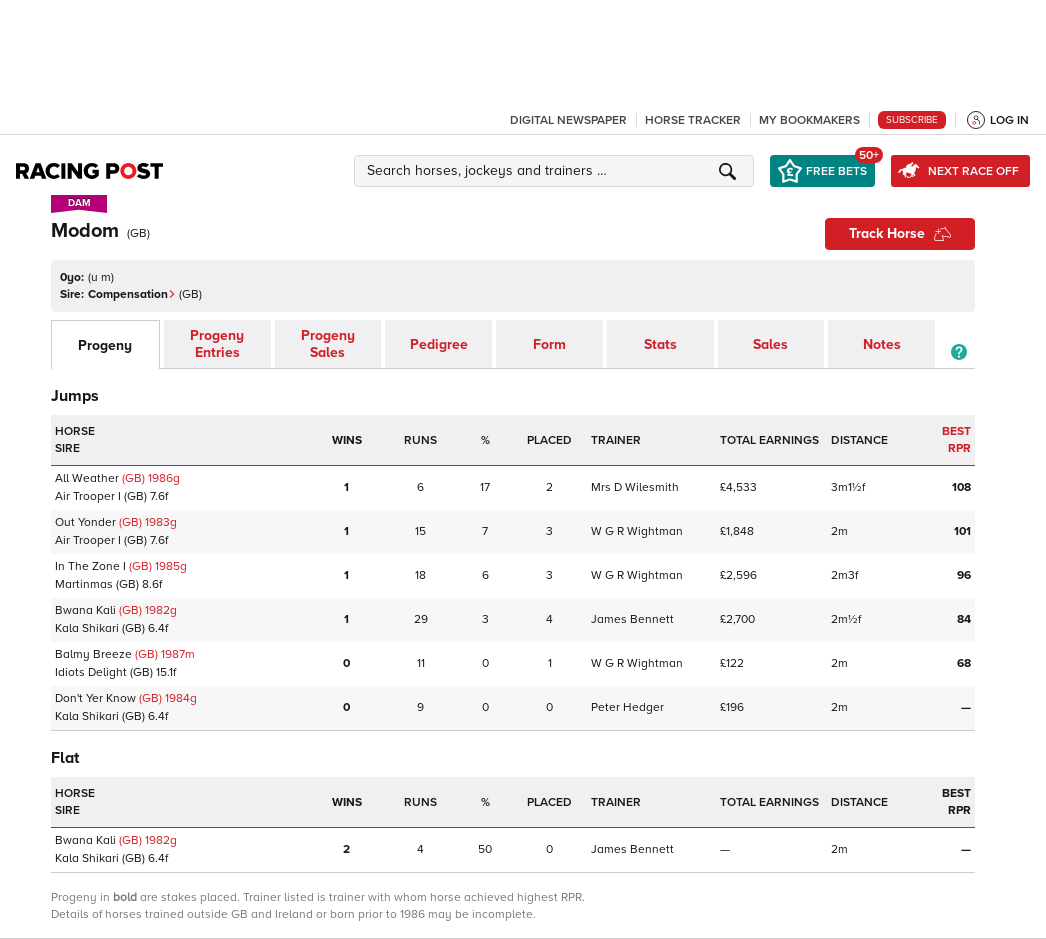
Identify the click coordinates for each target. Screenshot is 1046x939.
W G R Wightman (637, 531)
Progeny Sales (328, 344)
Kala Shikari (87, 628)
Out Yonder (85, 522)
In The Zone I (90, 566)
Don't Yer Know (95, 698)
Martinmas (84, 584)
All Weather (87, 478)
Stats (660, 344)
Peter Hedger (627, 707)
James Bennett (632, 619)
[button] (557, 171)
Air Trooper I (88, 496)
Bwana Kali (85, 610)
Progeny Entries (217, 344)
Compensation (132, 294)
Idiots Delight (91, 672)
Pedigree (439, 344)
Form (549, 344)
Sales (770, 344)
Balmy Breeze (93, 654)
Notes (882, 344)
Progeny (105, 345)
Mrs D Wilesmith (635, 487)
